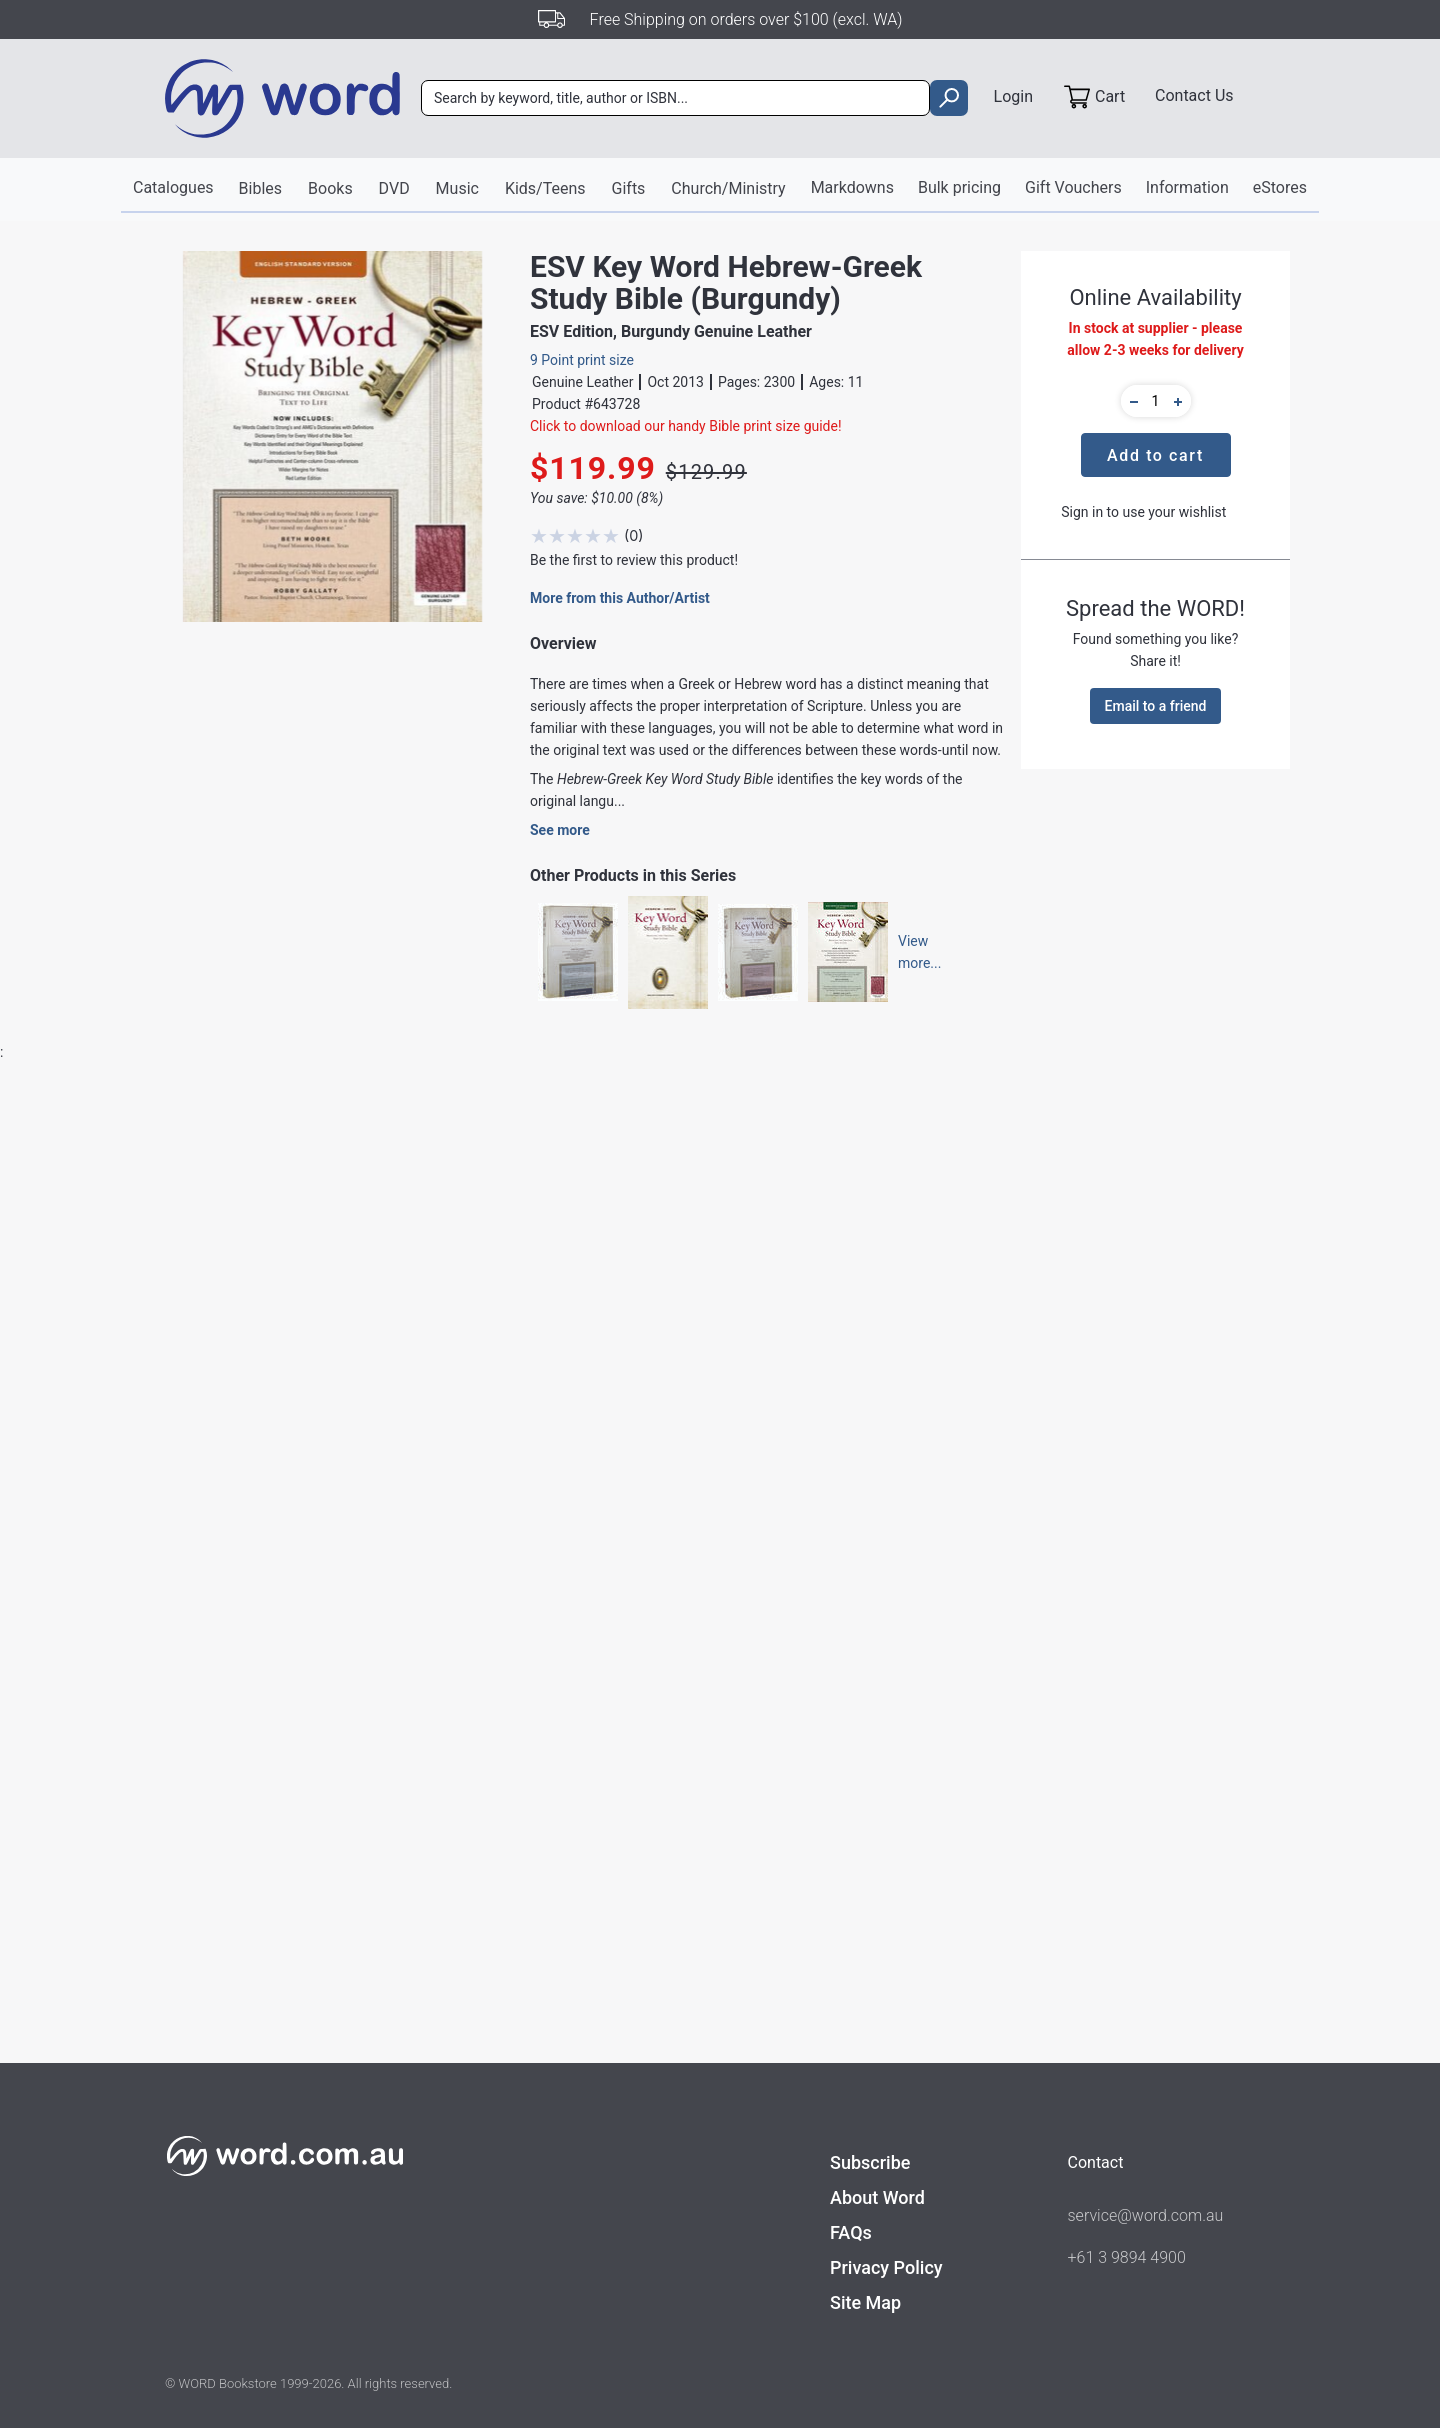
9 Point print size (582, 360)
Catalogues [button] (173, 187)
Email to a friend (1156, 706)
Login (1013, 96)
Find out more (276, 2020)
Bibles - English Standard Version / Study (586, 1659)
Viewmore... (910, 953)
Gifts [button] (629, 188)
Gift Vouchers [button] (1073, 187)
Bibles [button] (259, 188)
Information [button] (1187, 187)
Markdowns (852, 187)
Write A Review (1186, 1188)
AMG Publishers (510, 1583)
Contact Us (1194, 96)
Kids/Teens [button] (545, 188)
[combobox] (675, 99)
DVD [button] (394, 188)
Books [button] (330, 188)
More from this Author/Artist (620, 599)
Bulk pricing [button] (959, 187)
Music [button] (457, 188)
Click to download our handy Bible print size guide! (686, 426)
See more (560, 831)
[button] (1131, 401)
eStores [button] (1280, 187)
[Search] (675, 99)
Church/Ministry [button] (728, 188)
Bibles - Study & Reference (541, 1697)
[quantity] (1156, 401)
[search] (948, 99)
